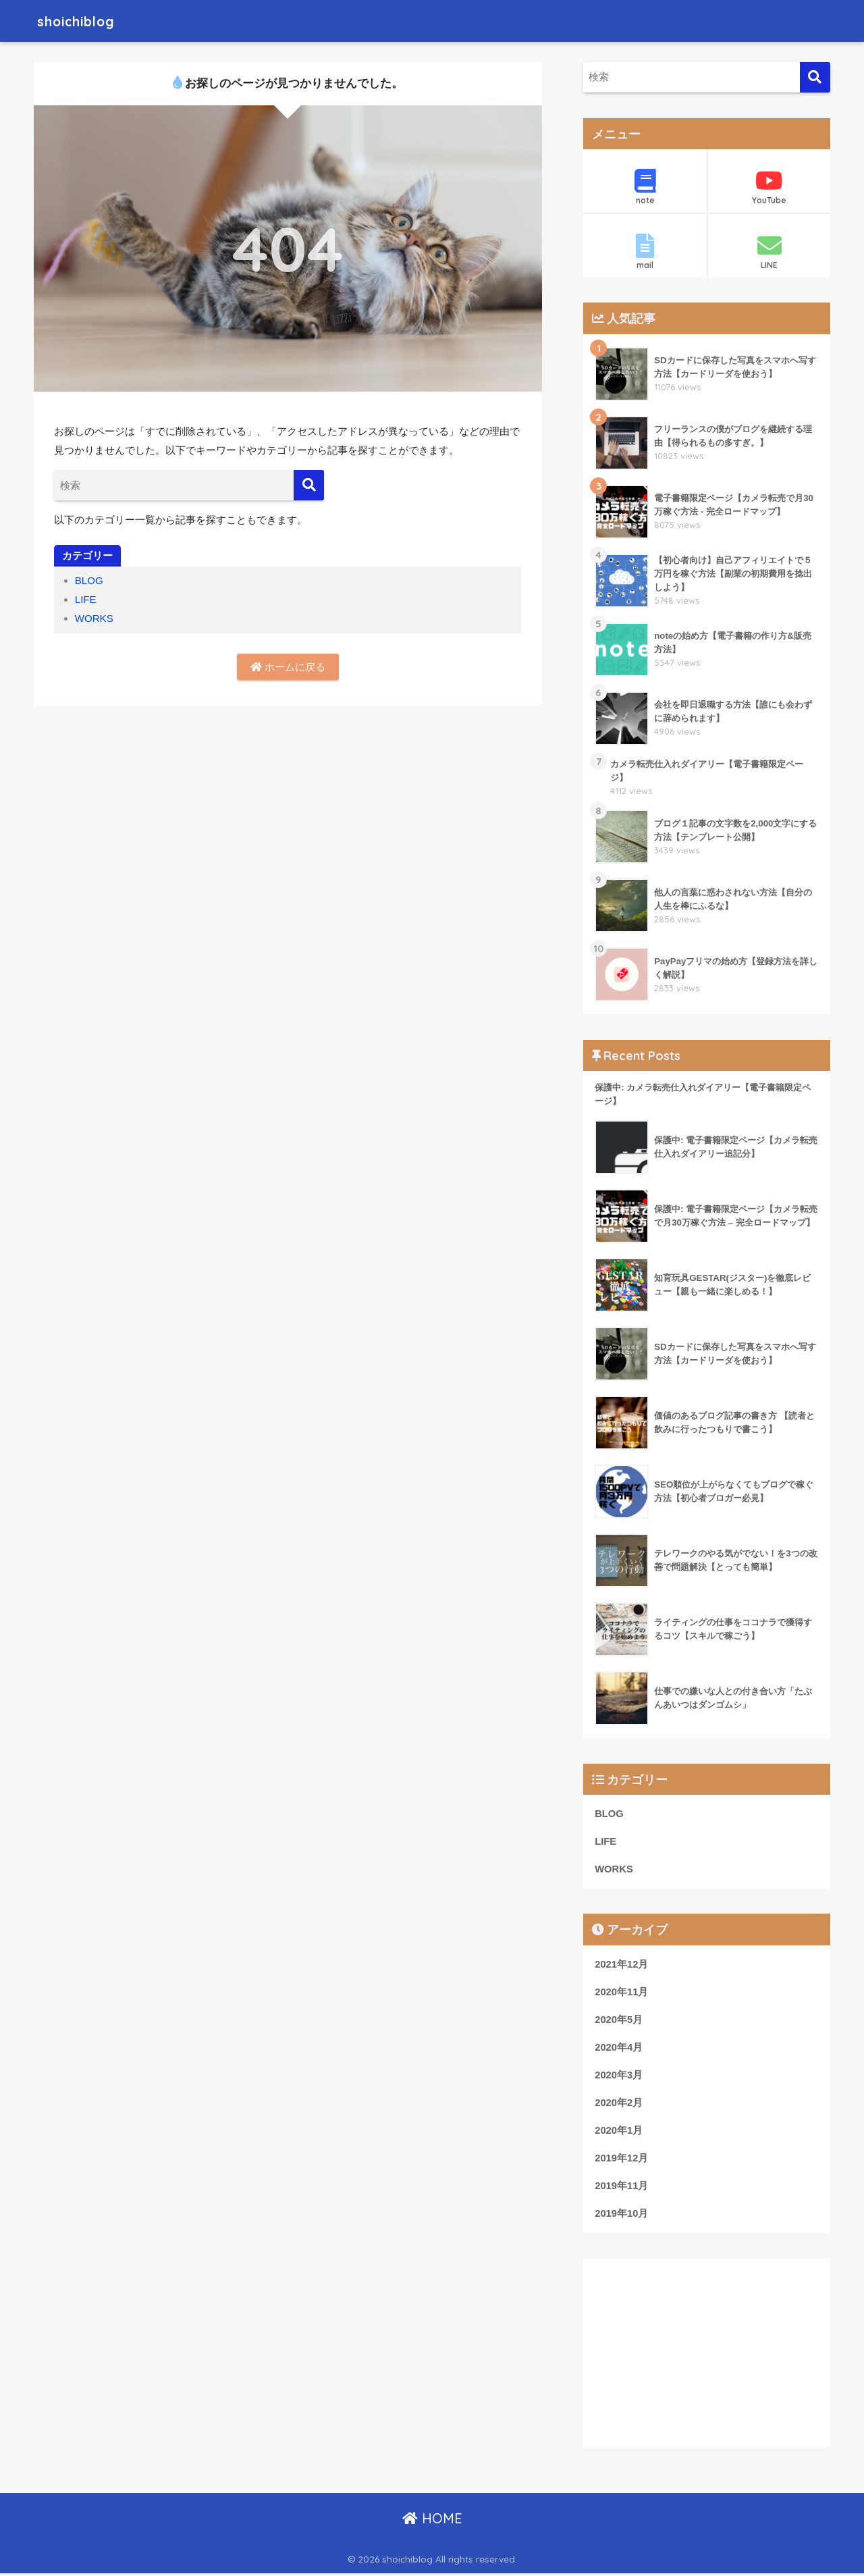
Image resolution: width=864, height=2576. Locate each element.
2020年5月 (619, 2021)
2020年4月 (619, 2048)
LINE (769, 252)
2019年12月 (622, 2160)
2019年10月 (622, 2216)
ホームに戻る (287, 667)
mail (645, 252)
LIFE (86, 599)
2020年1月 (619, 2132)
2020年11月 (622, 1993)
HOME (432, 2521)
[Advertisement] (706, 2355)
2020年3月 (619, 2076)
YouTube (769, 187)
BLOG (89, 580)
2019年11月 (622, 2187)
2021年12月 (622, 1965)
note (645, 187)
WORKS (94, 618)
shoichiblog (82, 20)
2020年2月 (619, 2104)
